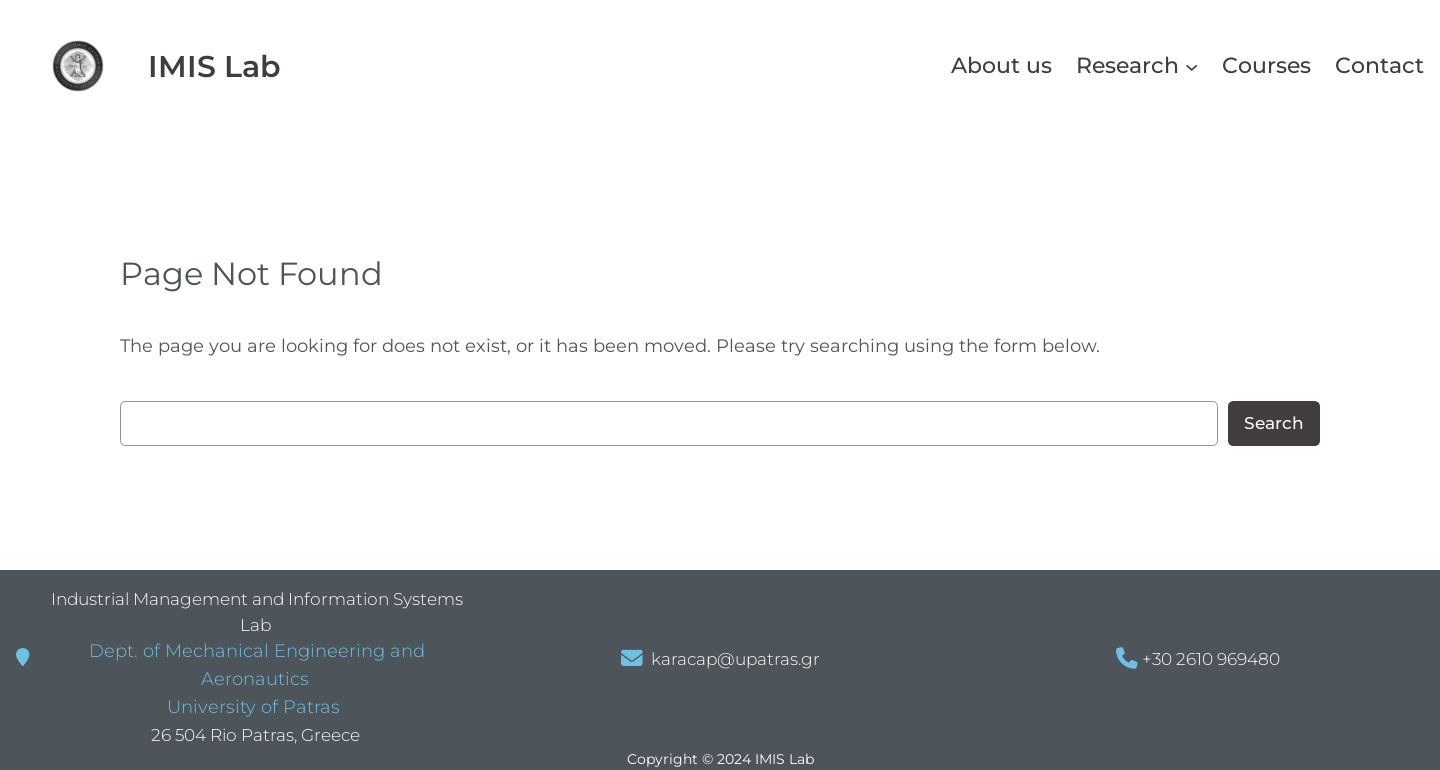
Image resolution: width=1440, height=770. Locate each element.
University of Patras (251, 707)
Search (1274, 423)
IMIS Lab (214, 66)
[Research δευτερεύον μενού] (1191, 65)
